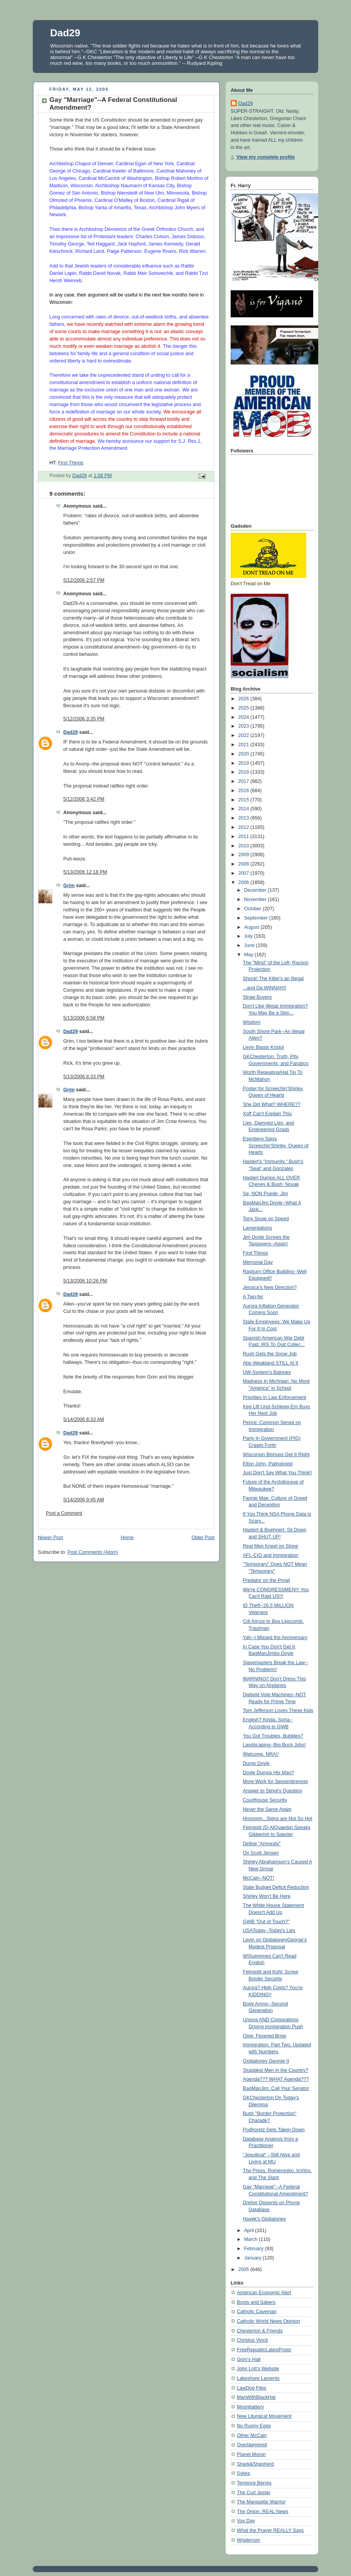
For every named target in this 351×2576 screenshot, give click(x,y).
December (256, 890)
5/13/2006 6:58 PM (84, 1018)
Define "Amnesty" (262, 1843)
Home (127, 1537)
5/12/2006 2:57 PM (84, 580)
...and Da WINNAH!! (265, 988)
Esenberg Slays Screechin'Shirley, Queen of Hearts (276, 1145)
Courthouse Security (265, 1800)
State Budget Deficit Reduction (276, 1887)
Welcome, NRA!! (261, 1754)
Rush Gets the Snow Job (270, 1354)
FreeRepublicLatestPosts (264, 2349)
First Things (70, 463)
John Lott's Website (258, 2368)
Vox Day (246, 2520)
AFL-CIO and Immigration (271, 1555)
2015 (244, 800)
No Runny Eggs (254, 2426)
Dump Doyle (256, 1763)
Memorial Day (258, 1262)
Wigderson (248, 2540)
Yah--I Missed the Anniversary (275, 1637)
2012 (244, 827)
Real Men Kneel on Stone (271, 1546)
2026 (244, 698)
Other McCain (252, 2435)
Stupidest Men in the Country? (276, 2070)
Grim (68, 885)
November (256, 899)
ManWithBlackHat (256, 2397)
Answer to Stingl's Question (272, 1791)
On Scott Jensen (261, 1853)
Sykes (243, 2473)
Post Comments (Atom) (93, 1552)
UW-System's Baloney (267, 1372)
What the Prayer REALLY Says (270, 2530)
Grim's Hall (248, 2359)
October (253, 908)
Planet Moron (251, 2454)
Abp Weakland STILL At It (271, 1363)
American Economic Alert (264, 2292)
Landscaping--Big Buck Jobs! (274, 1745)
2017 (244, 781)
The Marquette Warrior (261, 2502)
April (249, 2230)
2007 (244, 873)
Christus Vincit (252, 2340)
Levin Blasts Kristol (263, 1047)
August (252, 927)
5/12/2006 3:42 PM (84, 799)
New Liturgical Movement (264, 2416)
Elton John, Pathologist (268, 1464)
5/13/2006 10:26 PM (85, 1281)
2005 (244, 2269)
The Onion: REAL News (262, 2511)
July (249, 936)
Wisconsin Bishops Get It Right (276, 1454)
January (253, 2258)
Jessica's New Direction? (270, 1287)
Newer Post (50, 1537)
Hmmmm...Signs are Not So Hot (277, 1818)
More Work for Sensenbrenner (275, 1781)
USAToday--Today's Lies (269, 1930)
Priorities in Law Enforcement (274, 1397)
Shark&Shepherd (255, 2464)
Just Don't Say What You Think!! (277, 1472)
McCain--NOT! (258, 1878)
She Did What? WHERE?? (271, 1104)
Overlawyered (252, 2444)
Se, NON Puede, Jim (265, 1193)
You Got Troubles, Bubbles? (273, 1736)
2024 (244, 717)
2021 (244, 744)
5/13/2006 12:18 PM (85, 872)
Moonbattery (250, 2407)
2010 (244, 846)
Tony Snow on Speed (266, 1218)
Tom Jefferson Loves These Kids (278, 1710)
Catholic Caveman (257, 2311)
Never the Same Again (267, 1809)
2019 (244, 763)
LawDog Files (251, 2388)
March (251, 2239)
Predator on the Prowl (266, 1580)
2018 (244, 772)
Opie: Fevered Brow (264, 2036)
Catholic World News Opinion (268, 2321)
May (249, 954)
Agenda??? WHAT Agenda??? (276, 2079)
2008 (244, 864)
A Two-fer (253, 1296)
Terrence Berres (254, 2483)
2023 (244, 726)
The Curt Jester (253, 2492)
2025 (244, 708)
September (256, 918)
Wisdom (252, 1022)
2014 (244, 808)
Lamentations (257, 1228)
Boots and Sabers (256, 2302)
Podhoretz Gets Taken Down (274, 2129)
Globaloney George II (266, 2061)
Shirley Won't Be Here (266, 1896)
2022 (244, 735)
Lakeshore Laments (258, 2378)
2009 (244, 854)
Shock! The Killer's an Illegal (273, 978)
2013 (244, 818)
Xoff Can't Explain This (267, 1113)
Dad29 (65, 33)
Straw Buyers (257, 997)
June (250, 945)
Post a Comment (64, 1513)
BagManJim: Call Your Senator (276, 2088)
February (254, 2248)
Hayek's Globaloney (264, 2219)
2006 (244, 882)
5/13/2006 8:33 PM (84, 1076)
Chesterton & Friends (260, 2331)
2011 (244, 836)
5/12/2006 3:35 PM (84, 718)
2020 (244, 754)
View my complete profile (265, 157)
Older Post (202, 1537)
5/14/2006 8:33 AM (83, 1419)
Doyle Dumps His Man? (268, 1772)
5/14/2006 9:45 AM (83, 1499)
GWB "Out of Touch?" (266, 1921)
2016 (244, 790)
